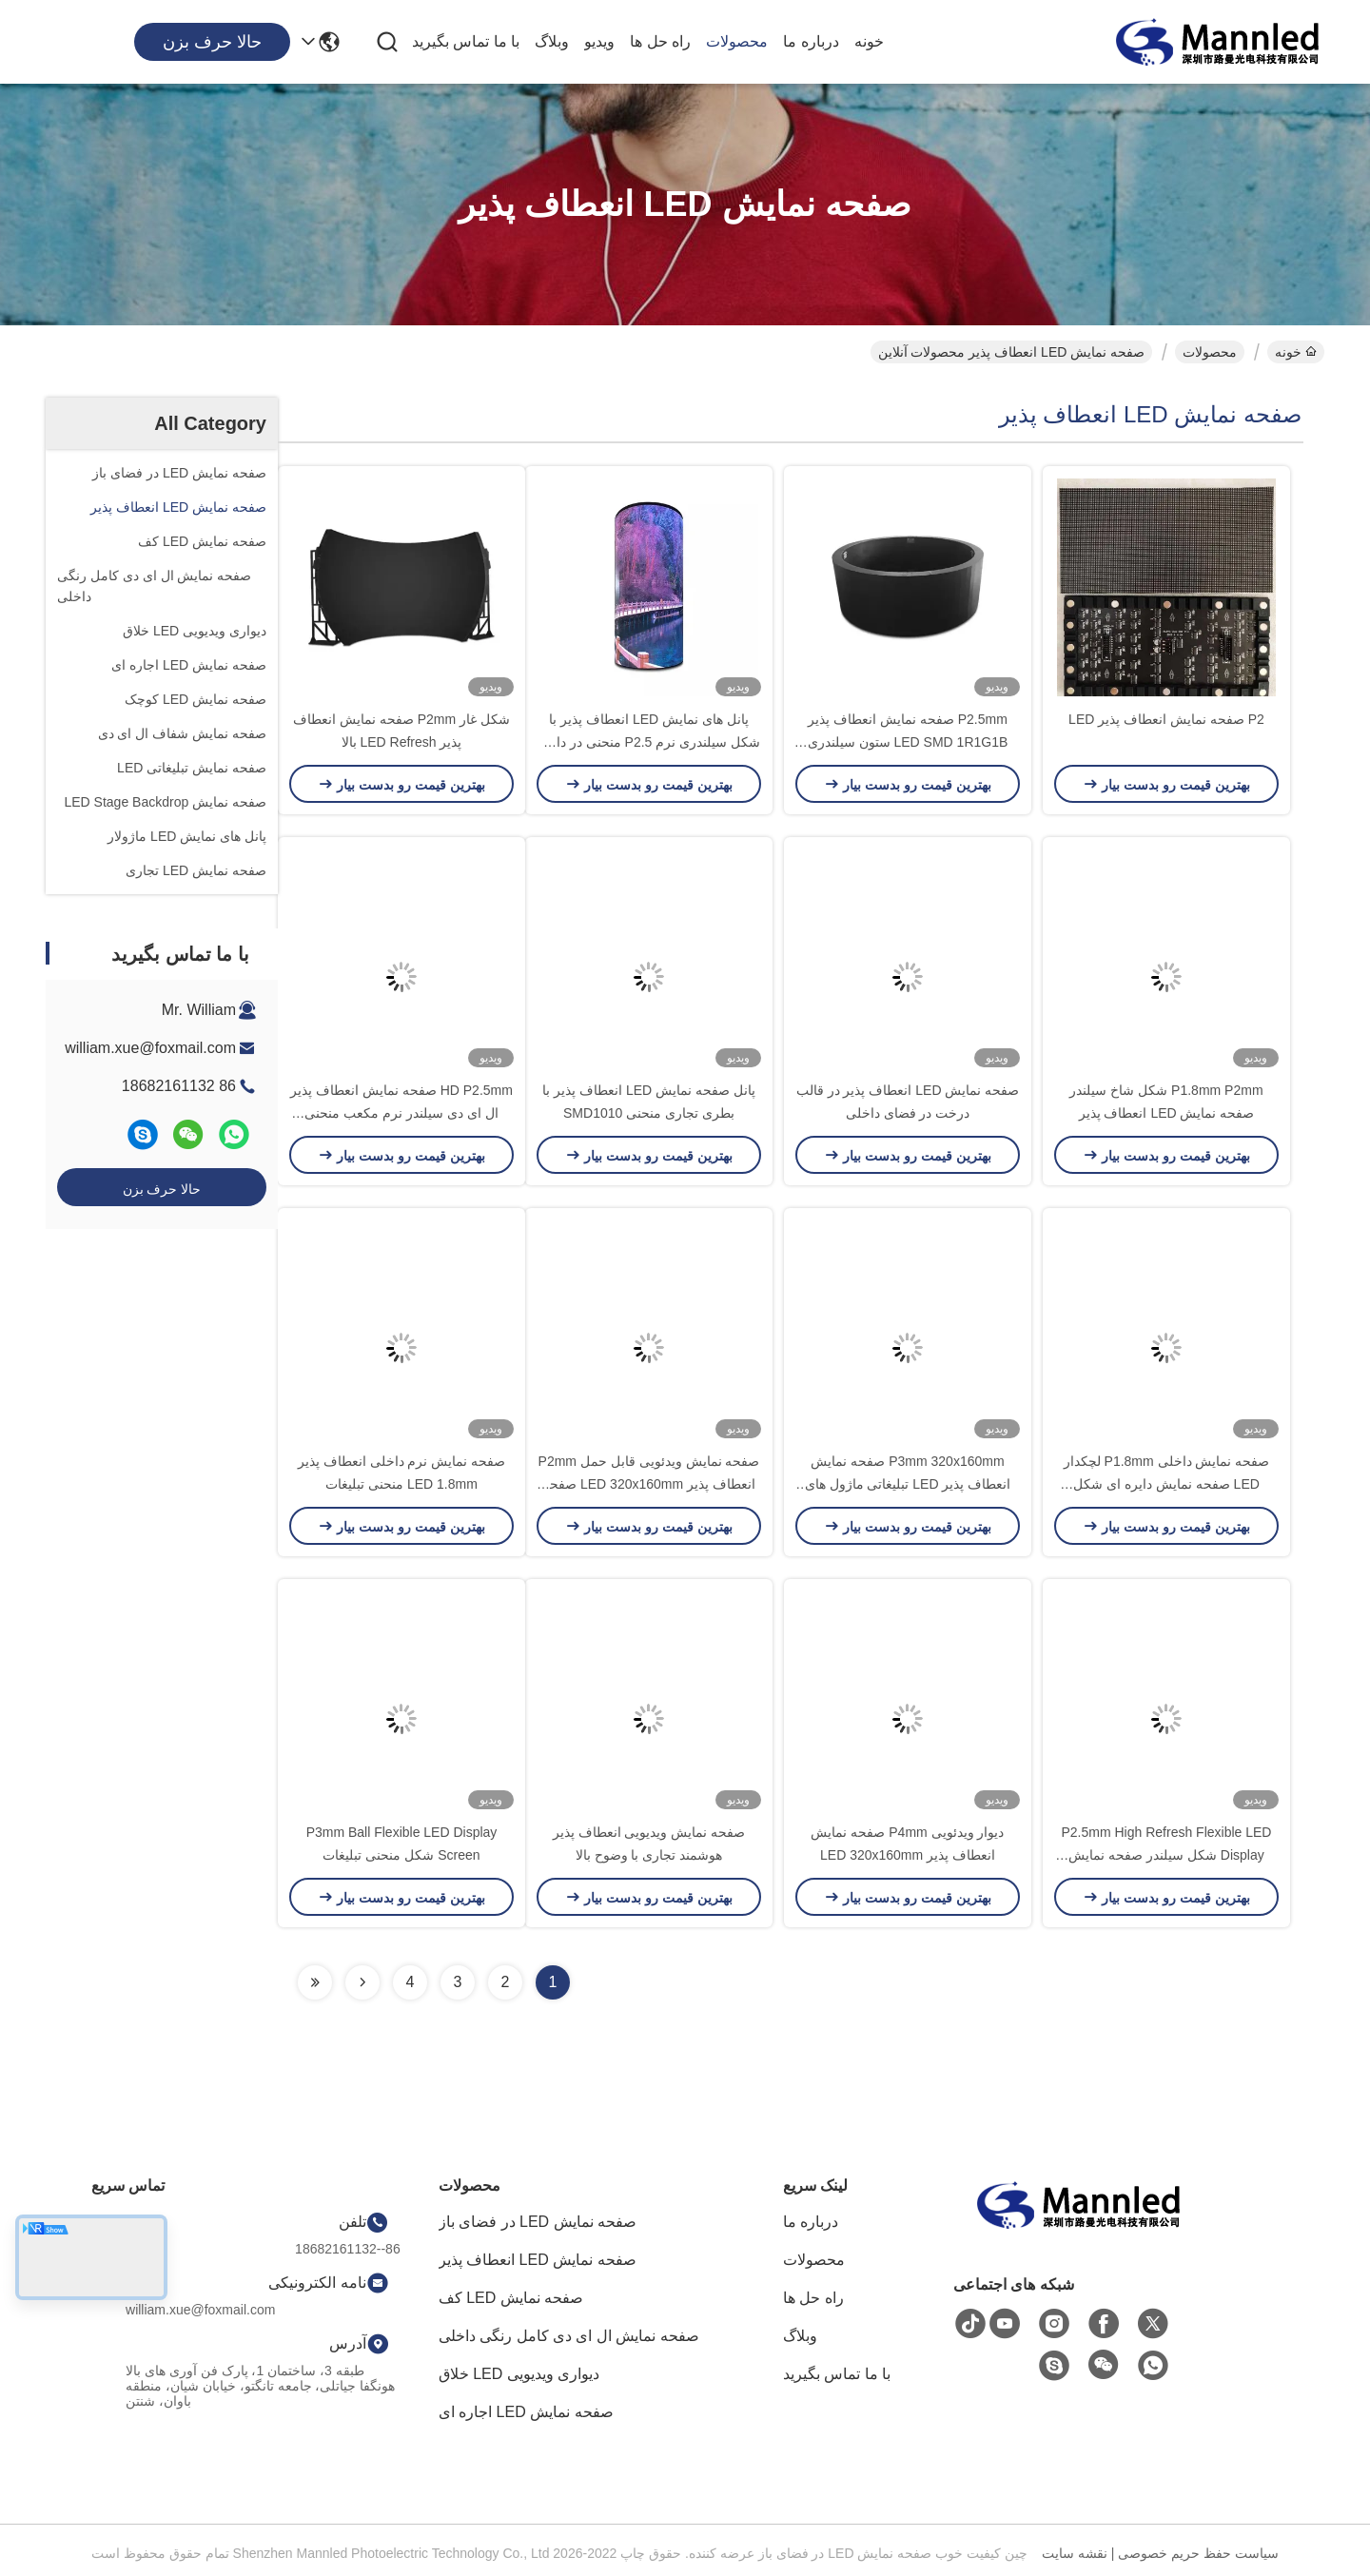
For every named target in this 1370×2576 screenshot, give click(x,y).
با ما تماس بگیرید (465, 41)
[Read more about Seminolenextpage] (362, 1982)
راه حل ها (660, 41)
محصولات (737, 41)
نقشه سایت (1074, 2553)
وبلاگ (552, 41)
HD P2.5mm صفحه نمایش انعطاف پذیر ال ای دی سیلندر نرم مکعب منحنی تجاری (401, 1113)
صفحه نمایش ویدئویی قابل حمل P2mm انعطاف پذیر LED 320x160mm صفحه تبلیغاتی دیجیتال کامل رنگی (649, 1484)
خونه (869, 41)
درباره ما (810, 41)
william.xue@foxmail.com (150, 1048)
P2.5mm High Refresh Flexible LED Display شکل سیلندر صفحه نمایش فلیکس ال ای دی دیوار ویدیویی (1167, 1855)
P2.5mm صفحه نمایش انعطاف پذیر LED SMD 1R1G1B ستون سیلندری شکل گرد (908, 742)
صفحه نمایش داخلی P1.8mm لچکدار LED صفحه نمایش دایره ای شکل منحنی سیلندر (1167, 1484)
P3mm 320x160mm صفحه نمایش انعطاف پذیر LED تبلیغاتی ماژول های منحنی (908, 1484)
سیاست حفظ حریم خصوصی (1198, 2553)
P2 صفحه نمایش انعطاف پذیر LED (1166, 719)
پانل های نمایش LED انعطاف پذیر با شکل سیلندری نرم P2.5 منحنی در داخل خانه (649, 742)
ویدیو (599, 41)
